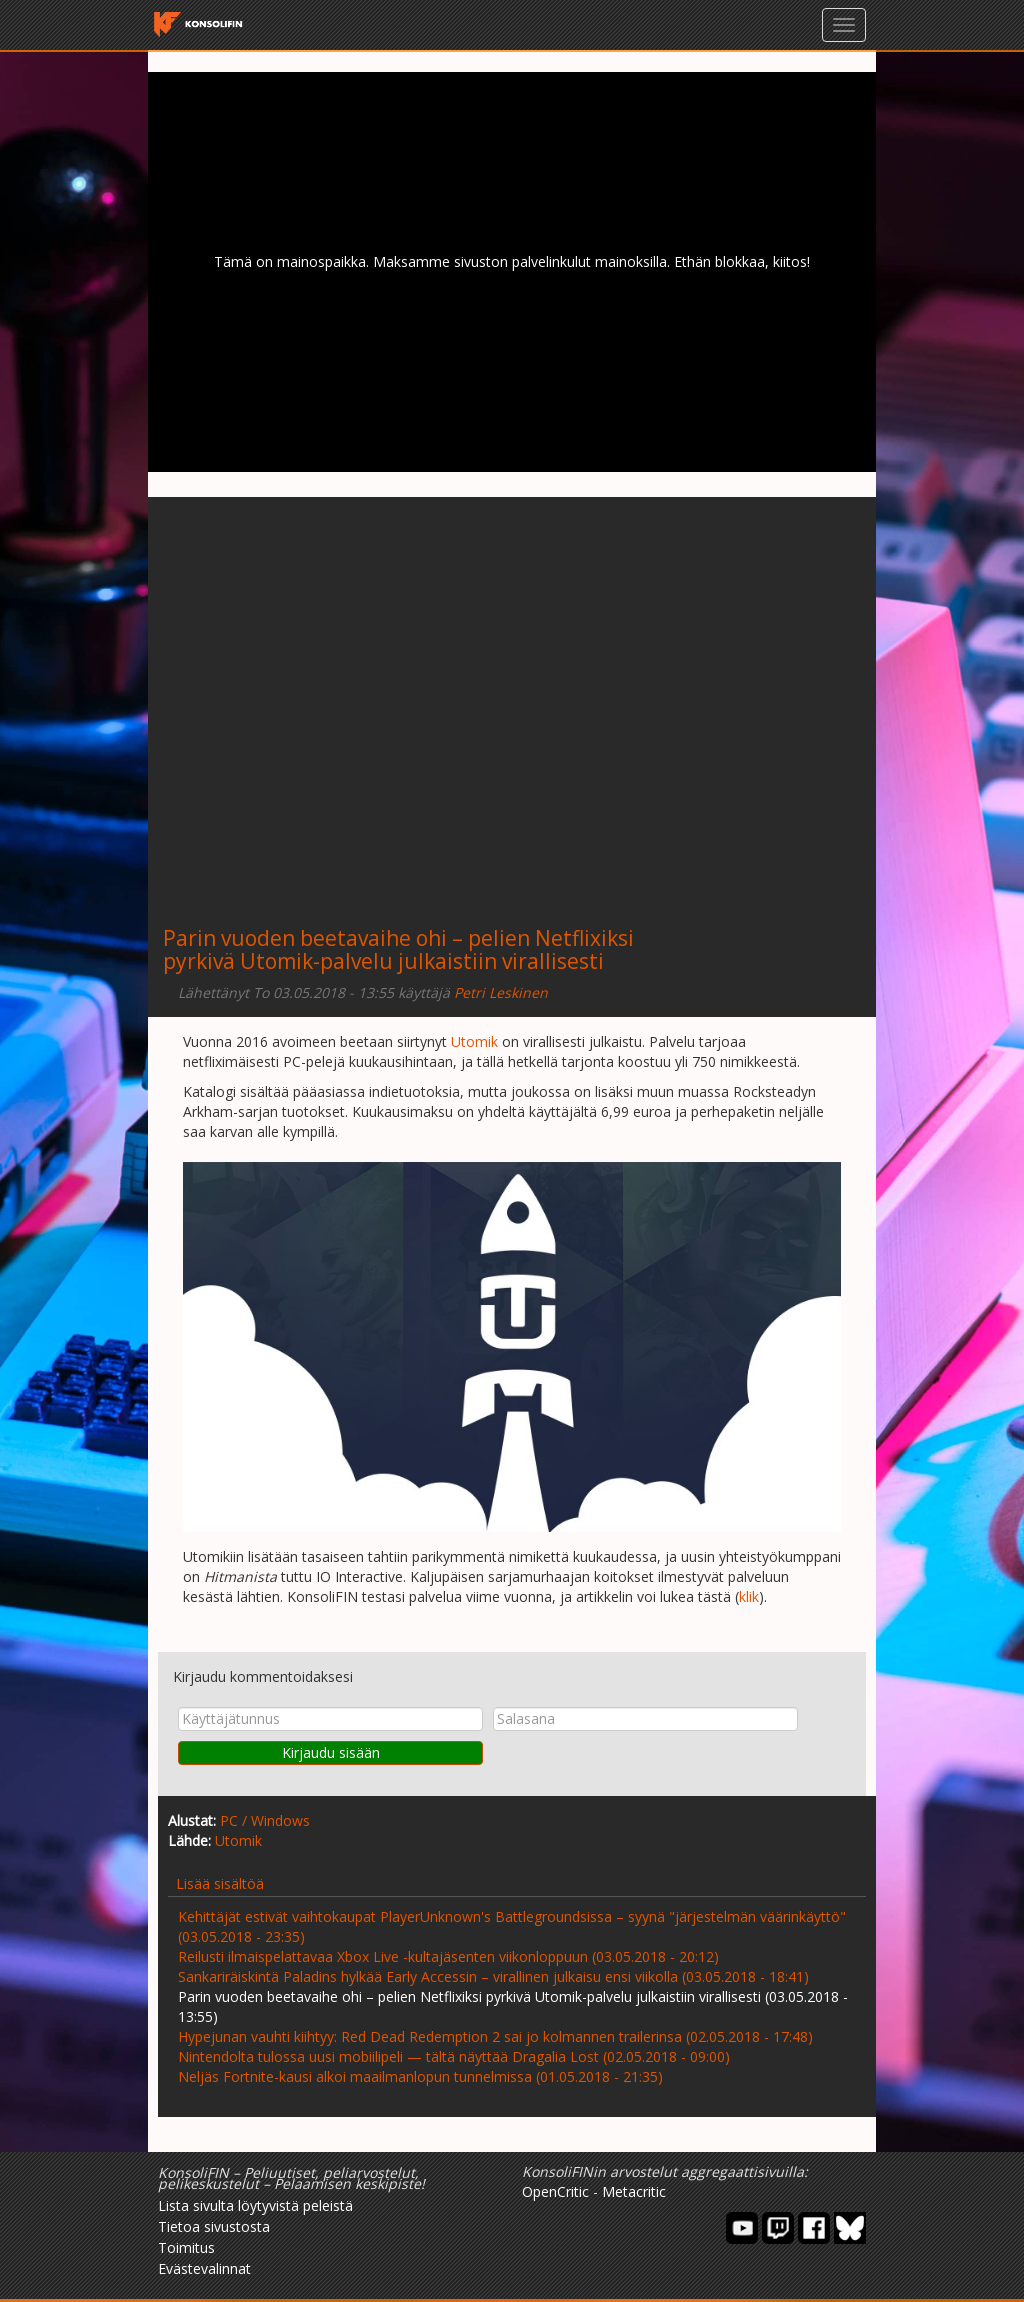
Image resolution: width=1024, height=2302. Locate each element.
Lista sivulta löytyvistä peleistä (255, 2205)
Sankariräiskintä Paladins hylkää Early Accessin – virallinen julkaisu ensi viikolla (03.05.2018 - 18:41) (493, 1976)
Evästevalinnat (204, 2268)
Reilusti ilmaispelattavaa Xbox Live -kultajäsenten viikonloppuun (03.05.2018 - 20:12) (448, 1956)
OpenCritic (555, 2191)
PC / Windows (265, 1820)
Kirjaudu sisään (331, 1752)
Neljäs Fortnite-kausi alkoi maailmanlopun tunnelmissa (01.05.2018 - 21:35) (420, 2076)
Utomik (474, 1041)
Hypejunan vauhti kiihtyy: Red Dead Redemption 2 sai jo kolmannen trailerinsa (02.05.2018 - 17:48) (495, 2036)
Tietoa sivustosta (214, 2226)
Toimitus (186, 2247)
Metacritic (634, 2191)
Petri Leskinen (501, 992)
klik (749, 1596)
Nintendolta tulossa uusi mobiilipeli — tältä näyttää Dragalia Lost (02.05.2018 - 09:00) (454, 2056)
